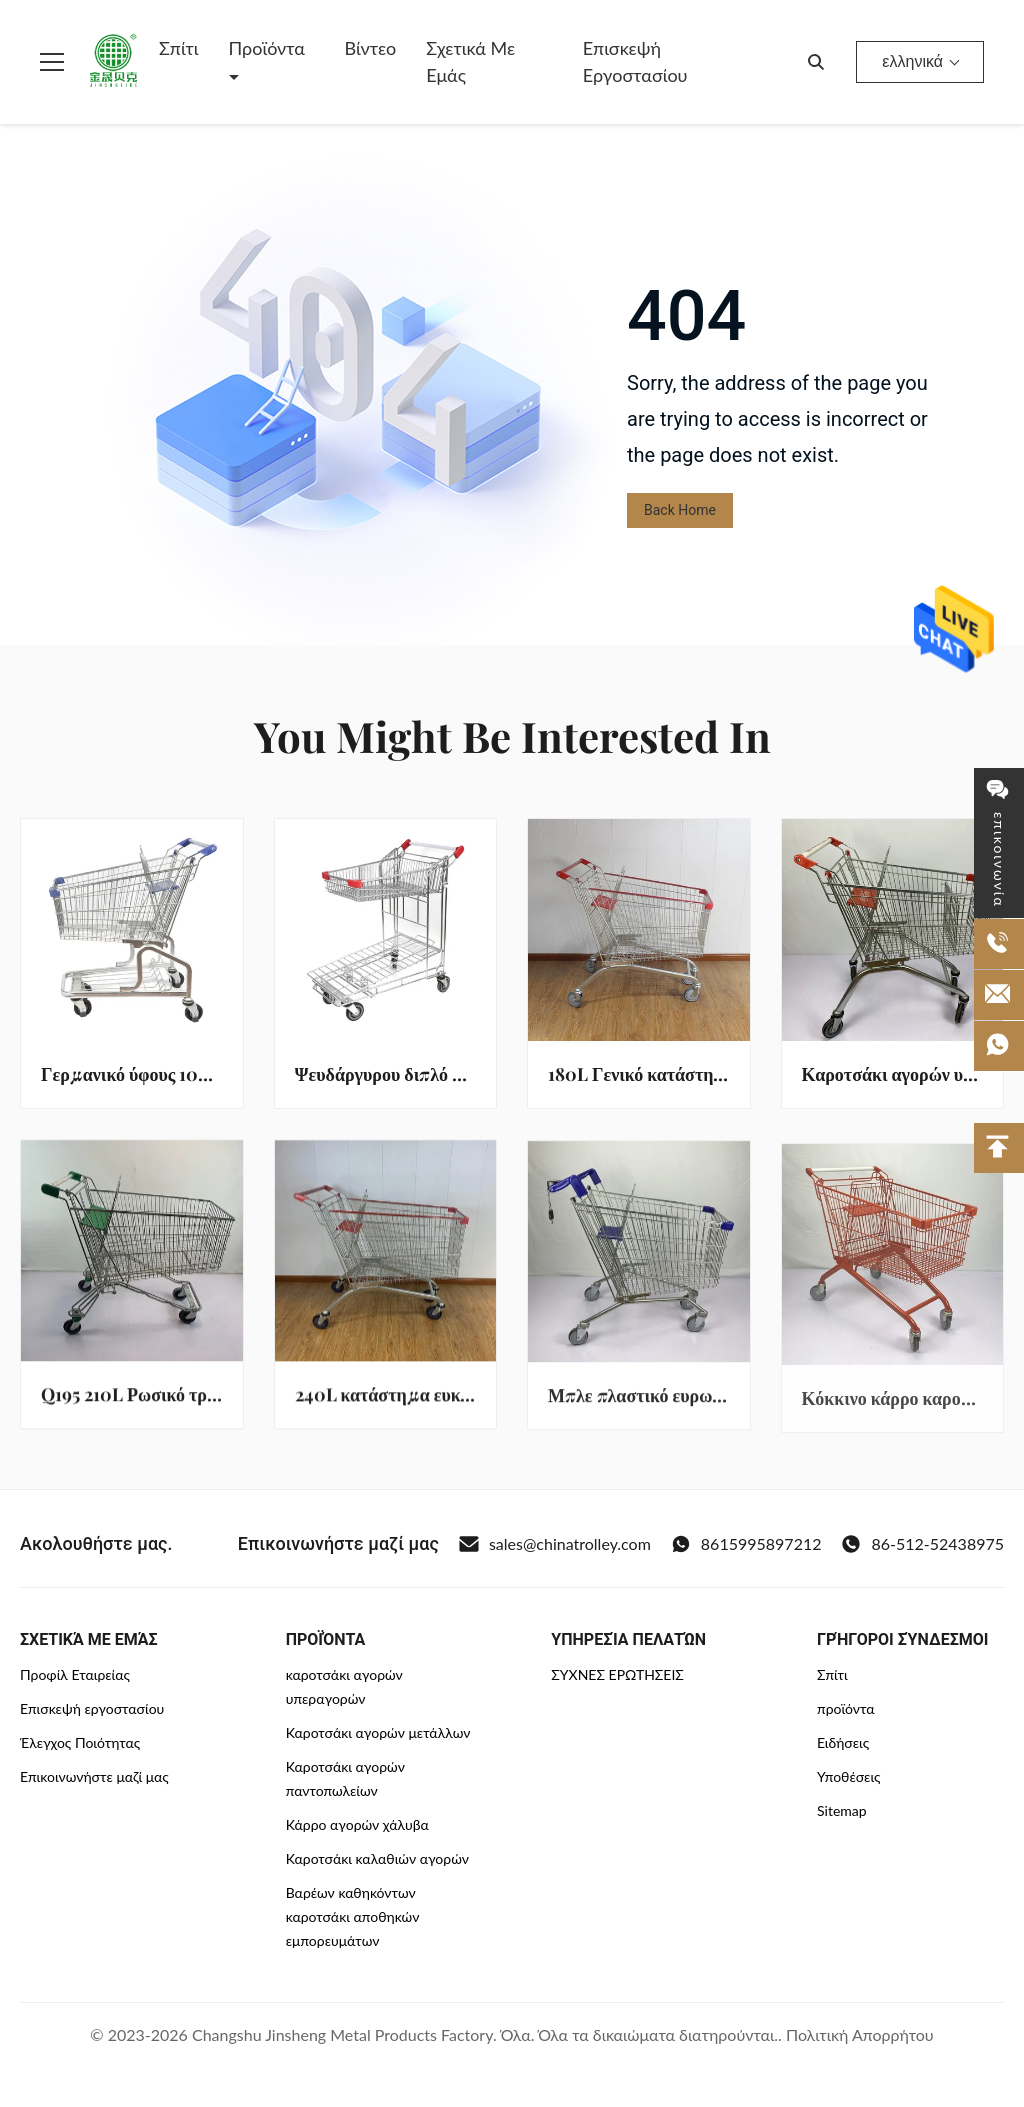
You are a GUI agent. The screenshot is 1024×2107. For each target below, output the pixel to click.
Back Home (680, 510)
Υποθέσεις (849, 1776)
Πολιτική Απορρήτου (860, 2034)
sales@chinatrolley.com (555, 1544)
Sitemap (842, 1810)
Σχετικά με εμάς (470, 61)
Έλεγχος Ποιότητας (80, 1742)
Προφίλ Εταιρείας (75, 1674)
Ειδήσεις (843, 1742)
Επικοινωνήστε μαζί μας (94, 1776)
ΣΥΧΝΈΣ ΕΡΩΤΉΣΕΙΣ (617, 1674)
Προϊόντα (267, 48)
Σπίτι (179, 48)
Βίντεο (371, 48)
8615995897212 (746, 1544)
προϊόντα (846, 1708)
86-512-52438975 (922, 1544)
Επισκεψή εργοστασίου (635, 61)
